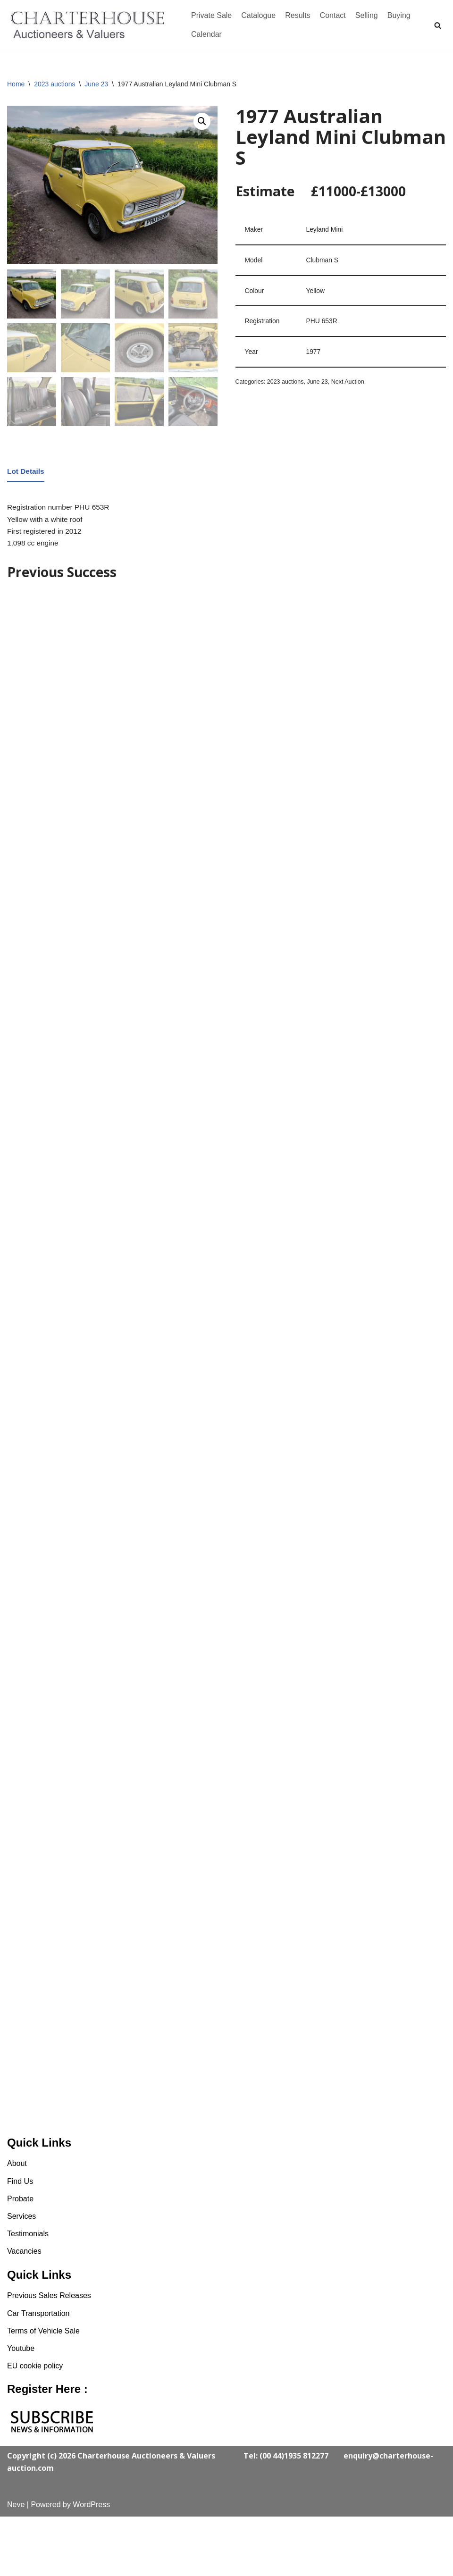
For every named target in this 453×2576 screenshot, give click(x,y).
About (17, 2223)
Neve (16, 2564)
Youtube (20, 2408)
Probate (20, 2258)
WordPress (91, 2564)
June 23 (96, 84)
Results (297, 15)
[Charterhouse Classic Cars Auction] (89, 25)
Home (16, 84)
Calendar (206, 34)
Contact (333, 15)
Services (21, 2276)
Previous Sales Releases (49, 2355)
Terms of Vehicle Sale (43, 2390)
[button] (201, 122)
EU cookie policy (35, 2425)
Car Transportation (38, 2373)
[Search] (437, 25)
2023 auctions (54, 84)
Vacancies (24, 2311)
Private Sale (211, 15)
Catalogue (258, 15)
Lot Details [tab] (26, 473)
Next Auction (352, 386)
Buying (399, 15)
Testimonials (28, 2294)
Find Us (20, 2241)
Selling (366, 15)
